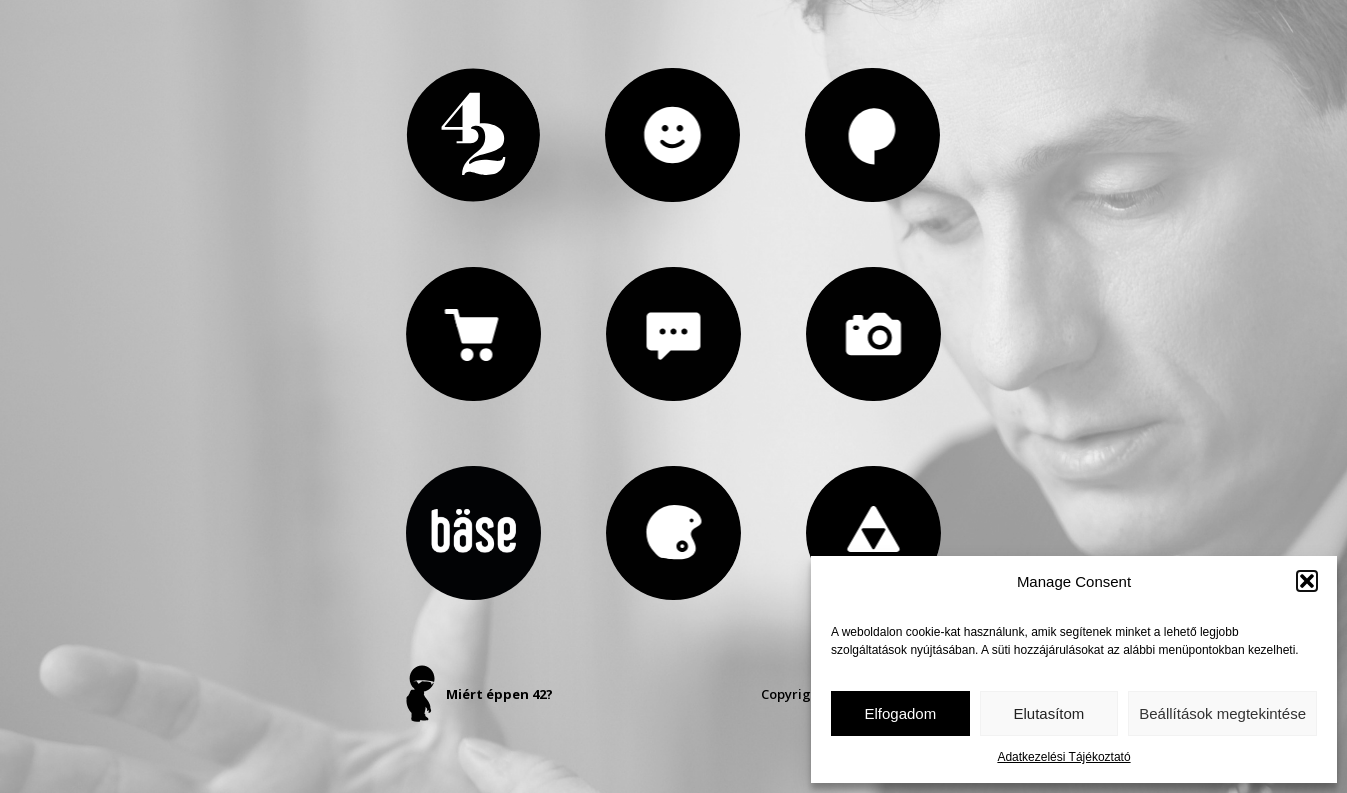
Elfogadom (900, 713)
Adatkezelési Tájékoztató (1063, 757)
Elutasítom (1048, 713)
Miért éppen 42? (499, 694)
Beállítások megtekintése (1222, 713)
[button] (1307, 581)
